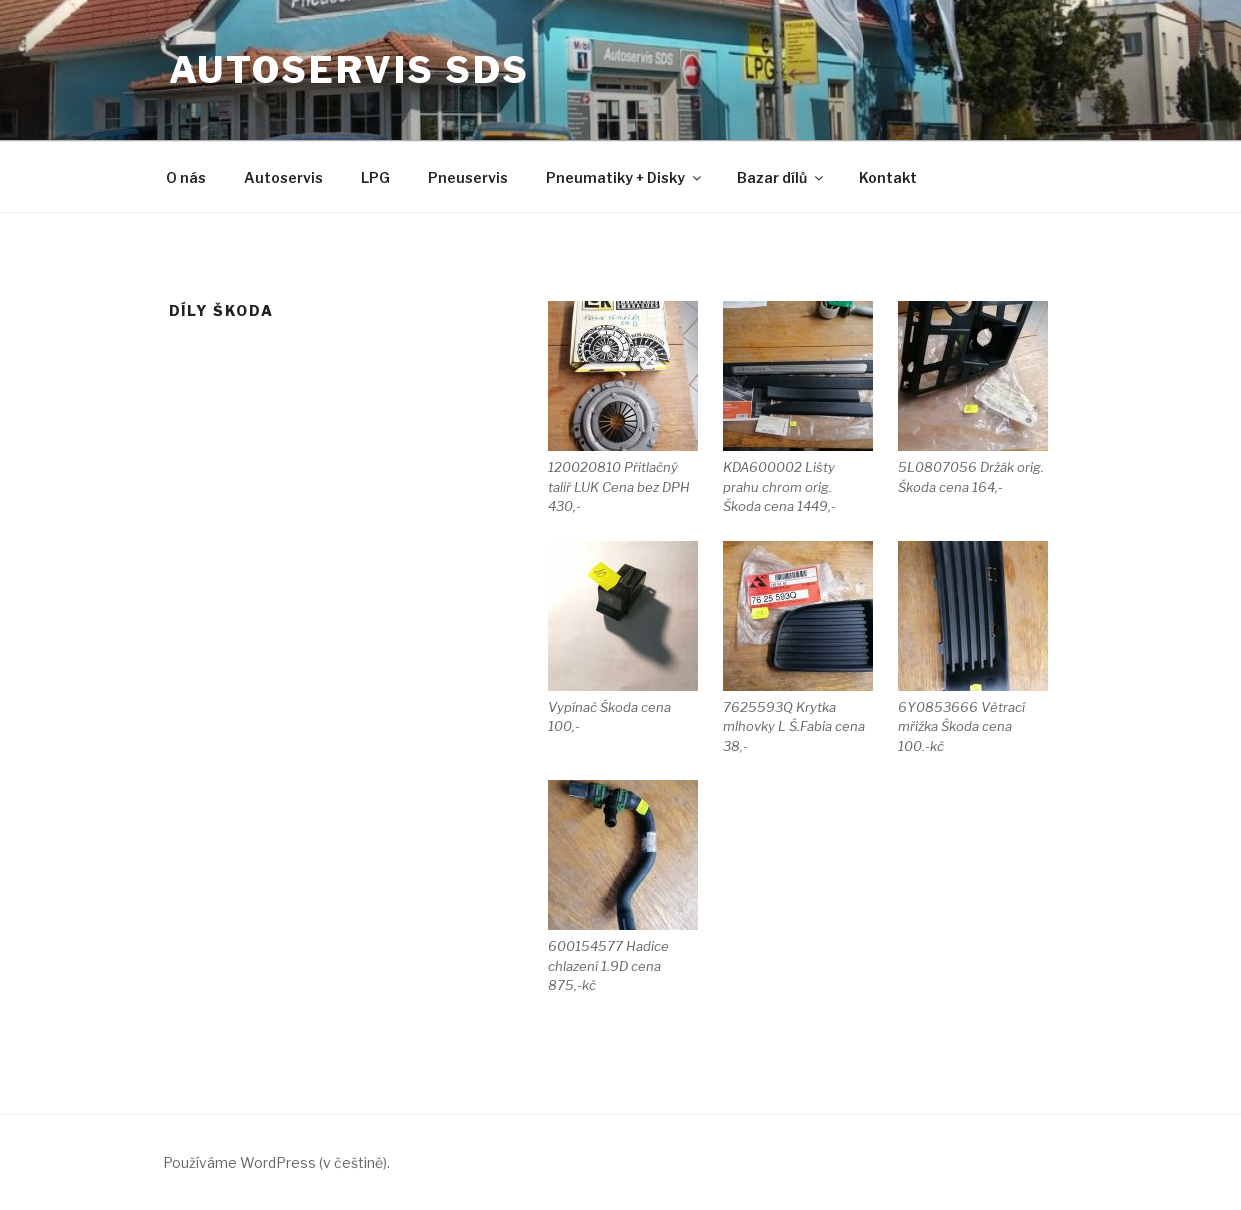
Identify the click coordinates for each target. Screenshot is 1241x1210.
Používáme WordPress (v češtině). (276, 1162)
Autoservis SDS (349, 70)
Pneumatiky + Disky (625, 177)
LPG (375, 177)
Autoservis (283, 177)
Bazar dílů (781, 177)
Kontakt (888, 177)
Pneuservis (468, 177)
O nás (186, 177)
